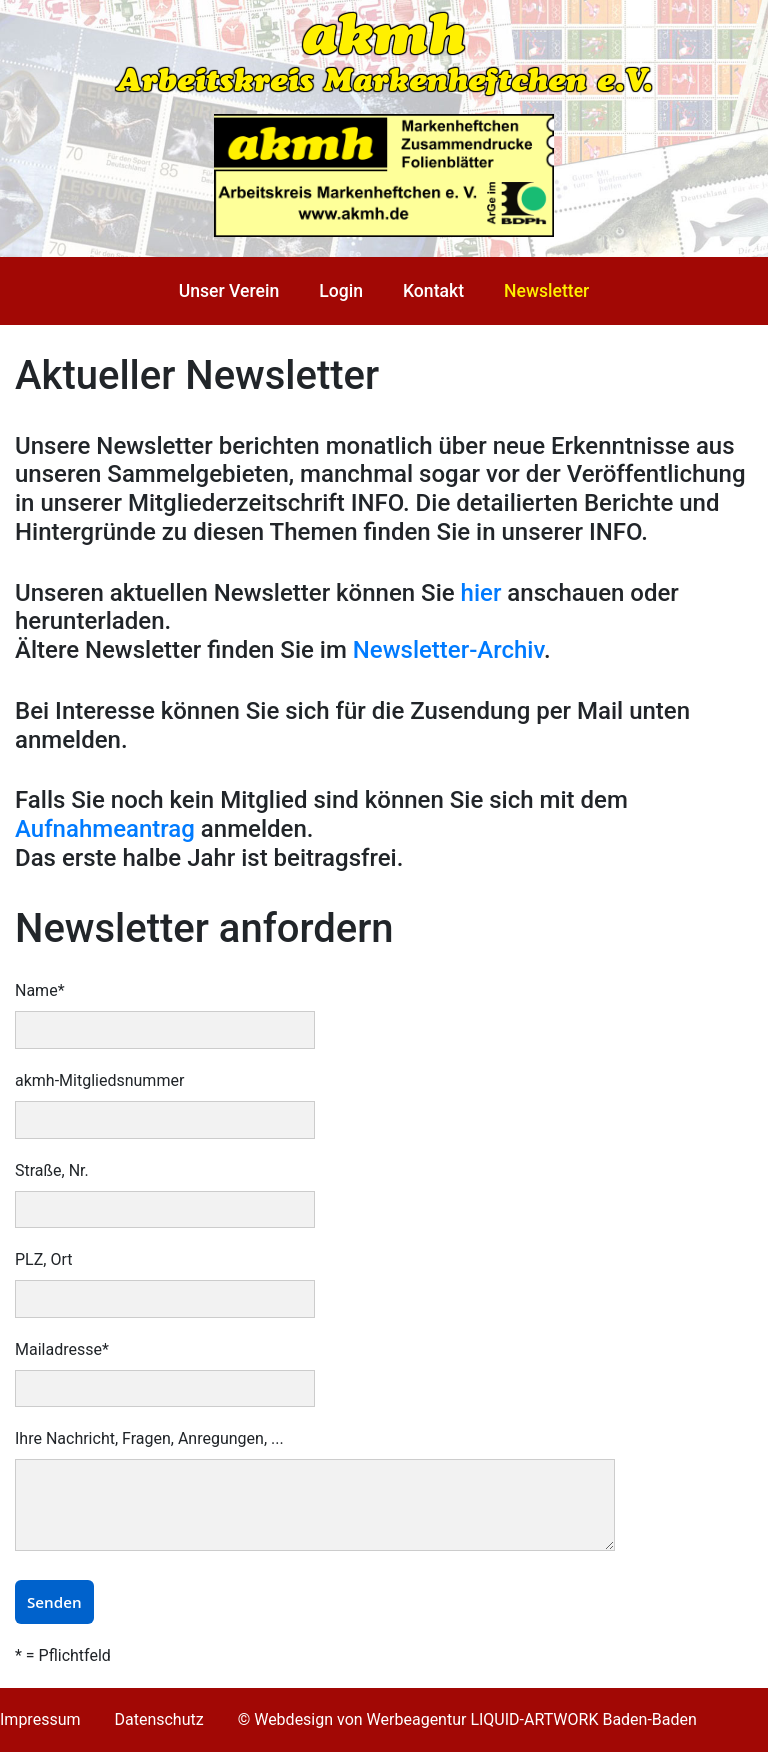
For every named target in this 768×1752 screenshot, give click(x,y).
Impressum (40, 1719)
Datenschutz (158, 1719)
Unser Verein (229, 291)
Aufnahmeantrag (105, 829)
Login (341, 291)
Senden (54, 1602)
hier (481, 593)
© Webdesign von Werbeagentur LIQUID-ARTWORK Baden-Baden (467, 1719)
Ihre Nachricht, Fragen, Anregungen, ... (149, 1438)
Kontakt (433, 291)
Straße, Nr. (52, 1170)
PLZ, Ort (43, 1259)
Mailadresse (62, 1349)
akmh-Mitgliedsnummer (99, 1080)
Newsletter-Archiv (448, 650)
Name (40, 990)
